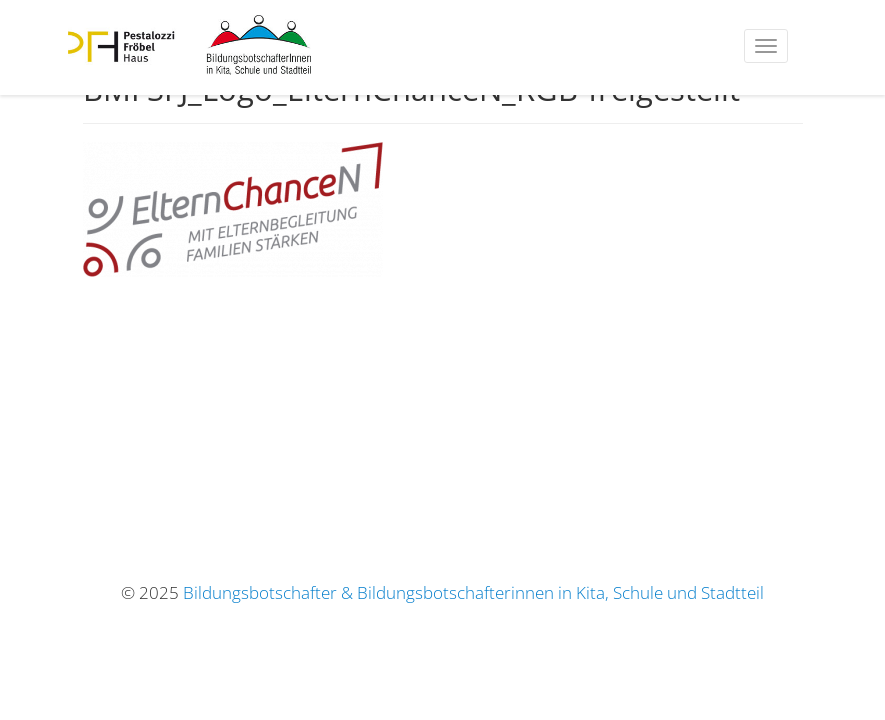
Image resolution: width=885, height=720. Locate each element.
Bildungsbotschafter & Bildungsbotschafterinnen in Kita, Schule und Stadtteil (473, 592)
